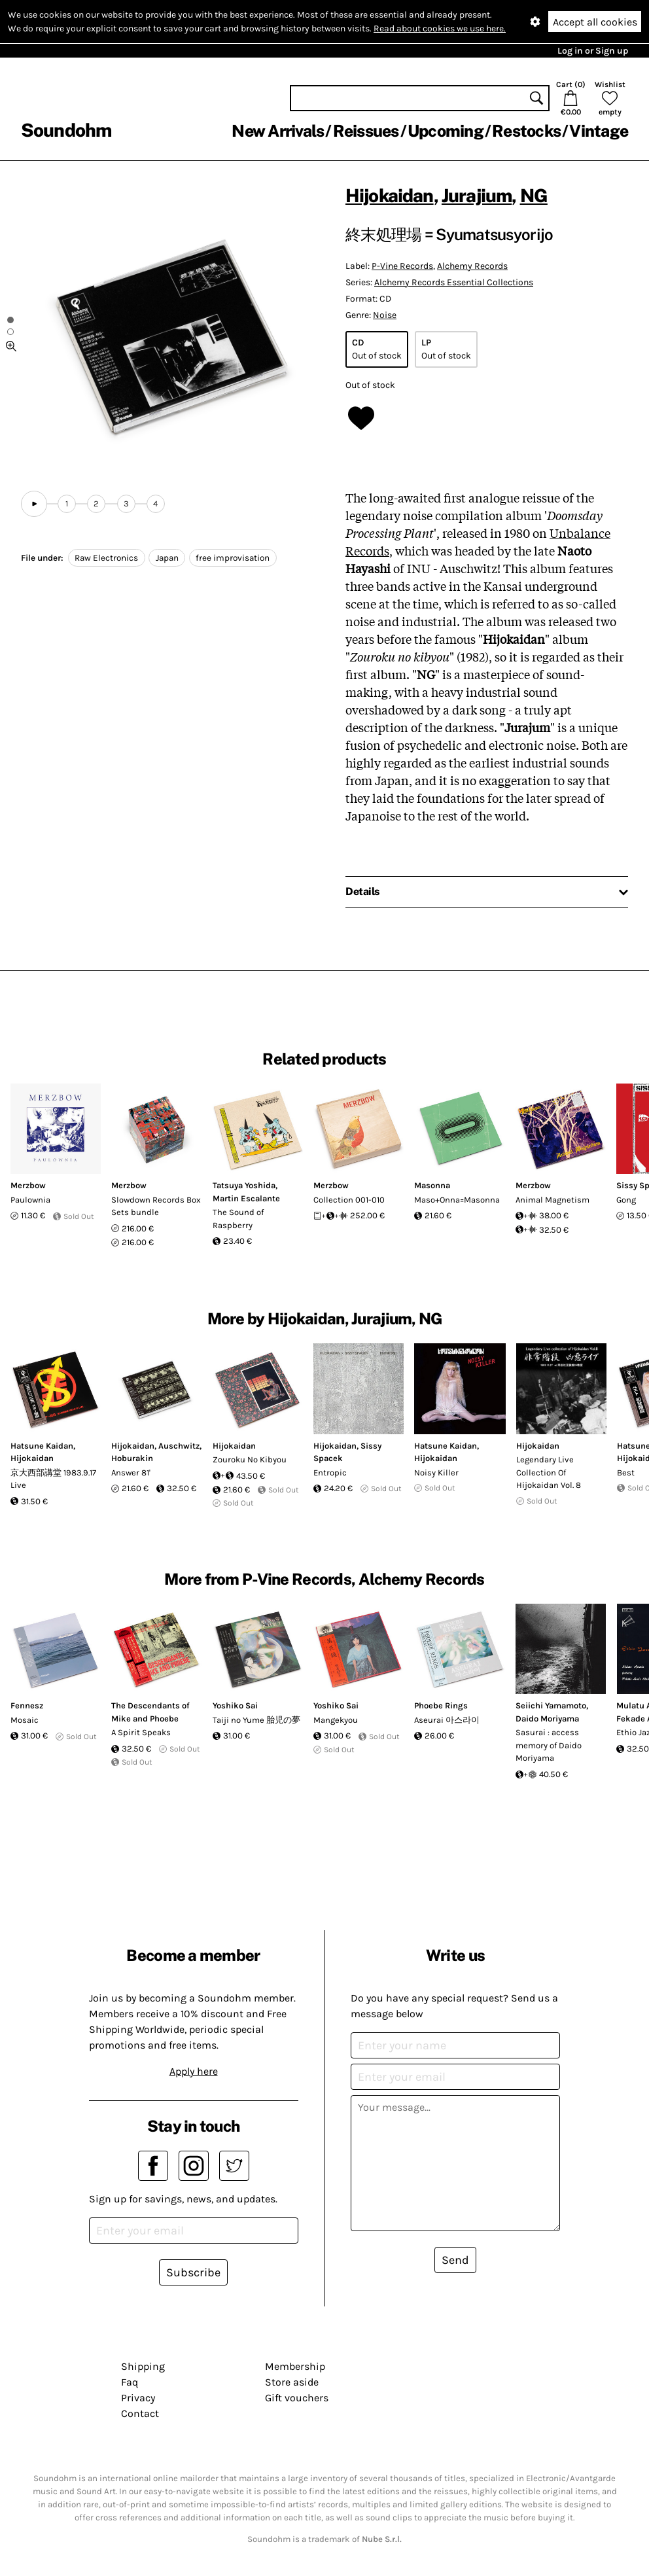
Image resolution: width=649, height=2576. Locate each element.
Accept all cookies (595, 22)
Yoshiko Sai (235, 1705)
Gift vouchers (296, 2397)
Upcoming (445, 131)
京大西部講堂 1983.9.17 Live (53, 1479)
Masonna (432, 1185)
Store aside (292, 2382)
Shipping (143, 2366)
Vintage (598, 131)
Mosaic (24, 1720)
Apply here (193, 2071)
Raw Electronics (106, 558)
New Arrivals (278, 131)
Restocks (526, 131)
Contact (140, 2413)
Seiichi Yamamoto (551, 1705)
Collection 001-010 (349, 1200)
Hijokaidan (389, 195)
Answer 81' (130, 1472)
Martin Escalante (246, 1198)
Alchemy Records (472, 266)
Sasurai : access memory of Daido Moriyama (549, 1745)
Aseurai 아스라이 (447, 1720)
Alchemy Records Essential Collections (453, 282)
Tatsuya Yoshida (244, 1185)
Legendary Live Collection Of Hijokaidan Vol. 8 (548, 1472)
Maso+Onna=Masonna (457, 1200)
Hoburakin (132, 1458)
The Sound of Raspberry (238, 1218)
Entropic (330, 1472)
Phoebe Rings (441, 1705)
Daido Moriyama (547, 1718)
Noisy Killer (436, 1472)
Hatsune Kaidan (41, 1446)
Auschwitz (179, 1446)
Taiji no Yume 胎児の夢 (256, 1720)
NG (534, 195)
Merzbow (28, 1185)
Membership (295, 2366)
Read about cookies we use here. (440, 28)
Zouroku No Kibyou (250, 1459)
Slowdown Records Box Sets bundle (156, 1206)
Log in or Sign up (592, 50)
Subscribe (193, 2272)
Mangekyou (335, 1720)
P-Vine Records (402, 266)
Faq (129, 2382)
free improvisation (233, 558)
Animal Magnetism (552, 1200)
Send (455, 2260)
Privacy (138, 2397)
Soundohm (66, 130)
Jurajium (477, 195)
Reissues (366, 131)
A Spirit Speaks (141, 1732)
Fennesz (26, 1705)
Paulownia (30, 1200)
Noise (384, 315)
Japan (167, 558)
